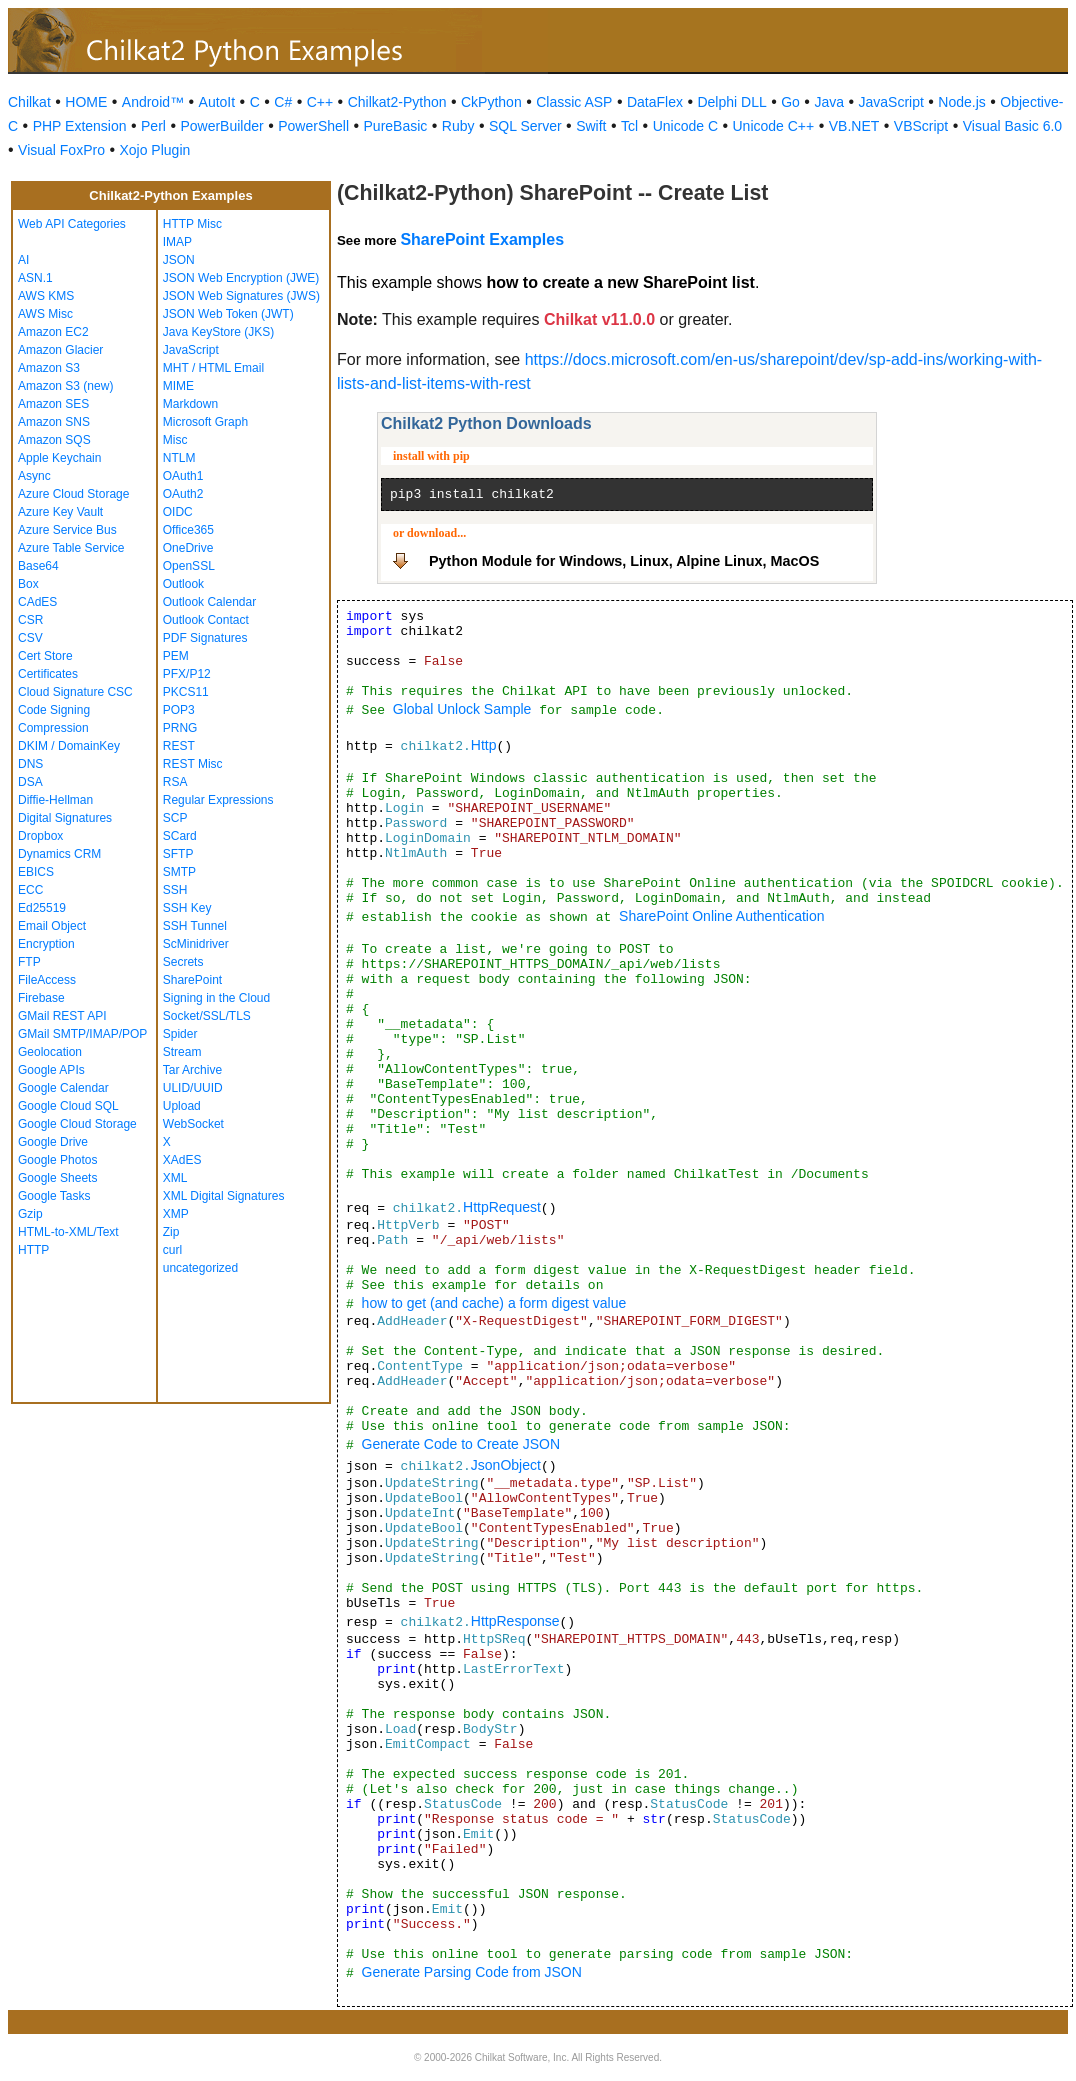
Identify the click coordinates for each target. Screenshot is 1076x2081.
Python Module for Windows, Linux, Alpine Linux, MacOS (624, 561)
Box (28, 584)
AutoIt (217, 102)
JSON (179, 260)
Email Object (52, 926)
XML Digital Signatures (224, 1196)
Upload (182, 1106)
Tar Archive (192, 1070)
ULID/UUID (193, 1088)
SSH (175, 890)
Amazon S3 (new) (65, 386)
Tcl (629, 126)
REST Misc (193, 764)
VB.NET (854, 126)
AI (23, 260)
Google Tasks (54, 1196)
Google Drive (53, 1142)
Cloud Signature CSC (75, 692)
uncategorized (200, 1268)
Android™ (153, 102)
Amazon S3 (49, 368)
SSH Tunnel (195, 926)
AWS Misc (45, 314)
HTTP (33, 1250)
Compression (53, 728)
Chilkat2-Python (397, 102)
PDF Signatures (205, 638)
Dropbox (40, 836)
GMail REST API (62, 1016)
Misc (175, 440)
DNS (30, 764)
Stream (182, 1052)
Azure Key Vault (60, 512)
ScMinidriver (196, 944)
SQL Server (525, 126)
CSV (30, 638)
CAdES (37, 602)
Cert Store (45, 656)
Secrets (183, 962)
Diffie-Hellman (55, 800)
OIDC (178, 512)
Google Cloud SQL (68, 1106)
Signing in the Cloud (216, 998)
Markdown (190, 404)
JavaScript (891, 102)
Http (484, 745)
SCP (175, 818)
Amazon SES (53, 404)
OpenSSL (189, 566)
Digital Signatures (65, 818)
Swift (591, 126)
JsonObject (506, 1465)
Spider (180, 1034)
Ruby (458, 126)
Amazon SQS (54, 440)
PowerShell (313, 126)
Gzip (30, 1214)
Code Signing (54, 710)
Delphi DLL (731, 102)
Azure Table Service (71, 548)
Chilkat (29, 102)
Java (829, 102)
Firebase (41, 998)
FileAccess (47, 980)
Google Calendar (63, 1088)
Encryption (46, 944)
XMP (176, 1214)
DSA (30, 782)
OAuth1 (183, 476)
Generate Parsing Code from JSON (472, 1972)
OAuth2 (183, 494)
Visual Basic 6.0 (1012, 126)
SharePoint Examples (482, 239)
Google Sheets (57, 1178)
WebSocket (193, 1124)
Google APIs (51, 1070)
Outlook (183, 584)
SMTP (179, 872)
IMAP (177, 242)
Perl (153, 126)
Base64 (38, 566)
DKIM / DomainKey (69, 746)
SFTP (178, 854)
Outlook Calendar (209, 602)
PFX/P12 (187, 674)
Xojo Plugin (154, 150)
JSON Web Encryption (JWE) (241, 278)
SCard (180, 836)
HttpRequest (502, 1207)
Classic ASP (574, 102)
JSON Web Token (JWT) (228, 314)
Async (34, 476)
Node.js (961, 102)
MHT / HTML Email (213, 368)
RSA (175, 782)
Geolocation (50, 1052)
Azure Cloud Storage (73, 494)
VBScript (921, 126)
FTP (29, 962)
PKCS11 (186, 692)
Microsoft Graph (205, 422)
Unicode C (685, 126)
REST (179, 746)
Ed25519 (42, 908)
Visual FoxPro (61, 150)
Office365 (188, 530)
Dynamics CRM (59, 854)
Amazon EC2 (53, 332)
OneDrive (188, 548)
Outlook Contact (206, 620)
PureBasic (396, 126)
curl (172, 1250)
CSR (30, 620)
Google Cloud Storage (77, 1124)
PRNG (180, 728)
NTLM (179, 458)
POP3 (179, 710)
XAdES (182, 1160)
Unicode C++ (774, 126)
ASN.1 (35, 278)
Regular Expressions (218, 800)
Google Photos (57, 1160)
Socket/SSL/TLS (207, 1016)
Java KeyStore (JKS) (218, 332)
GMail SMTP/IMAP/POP (82, 1034)
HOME (86, 102)
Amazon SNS (54, 422)
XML (175, 1178)
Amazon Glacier (60, 350)
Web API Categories (72, 224)
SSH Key (187, 908)
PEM (176, 656)
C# (283, 102)
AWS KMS (46, 296)
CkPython (491, 102)
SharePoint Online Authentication (721, 916)
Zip (171, 1232)
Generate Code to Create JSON (461, 1444)
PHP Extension (80, 126)
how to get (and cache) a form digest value (494, 1303)
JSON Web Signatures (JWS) (241, 296)
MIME (178, 386)
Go (790, 102)
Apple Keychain (59, 458)
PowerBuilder (221, 126)
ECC (30, 890)
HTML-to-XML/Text (68, 1232)
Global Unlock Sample (462, 709)
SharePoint (192, 980)
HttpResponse (515, 1621)
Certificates (48, 674)
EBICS (36, 872)
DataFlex (655, 102)
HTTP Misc (192, 224)
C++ (320, 102)
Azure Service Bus (67, 530)
